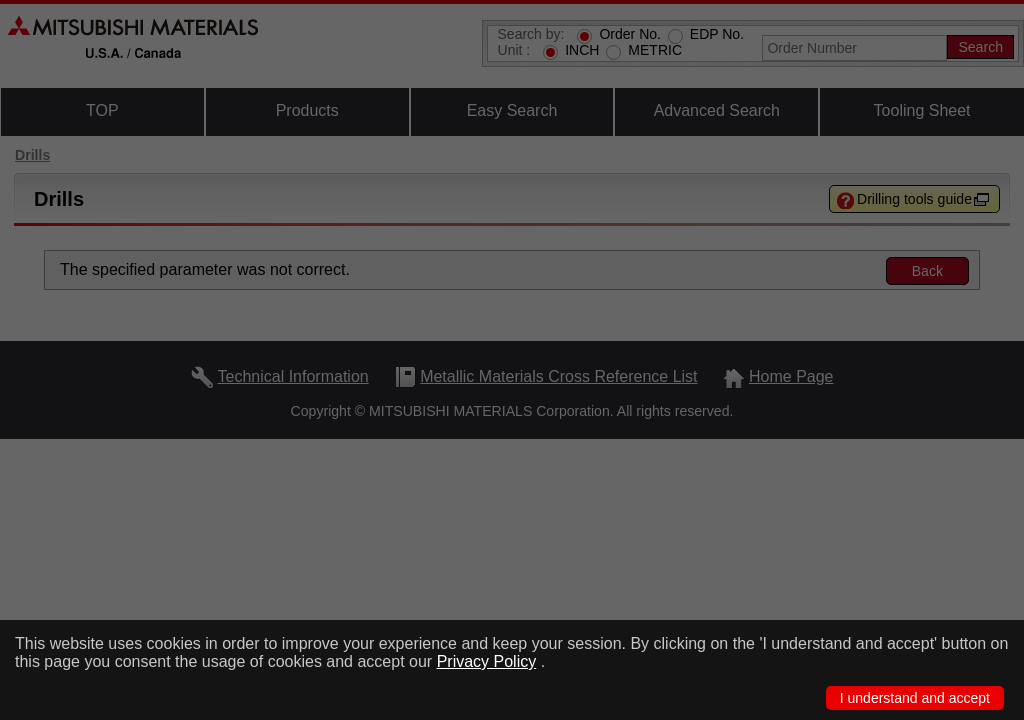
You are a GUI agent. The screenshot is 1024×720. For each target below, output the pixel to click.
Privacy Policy (487, 661)
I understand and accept (915, 698)
